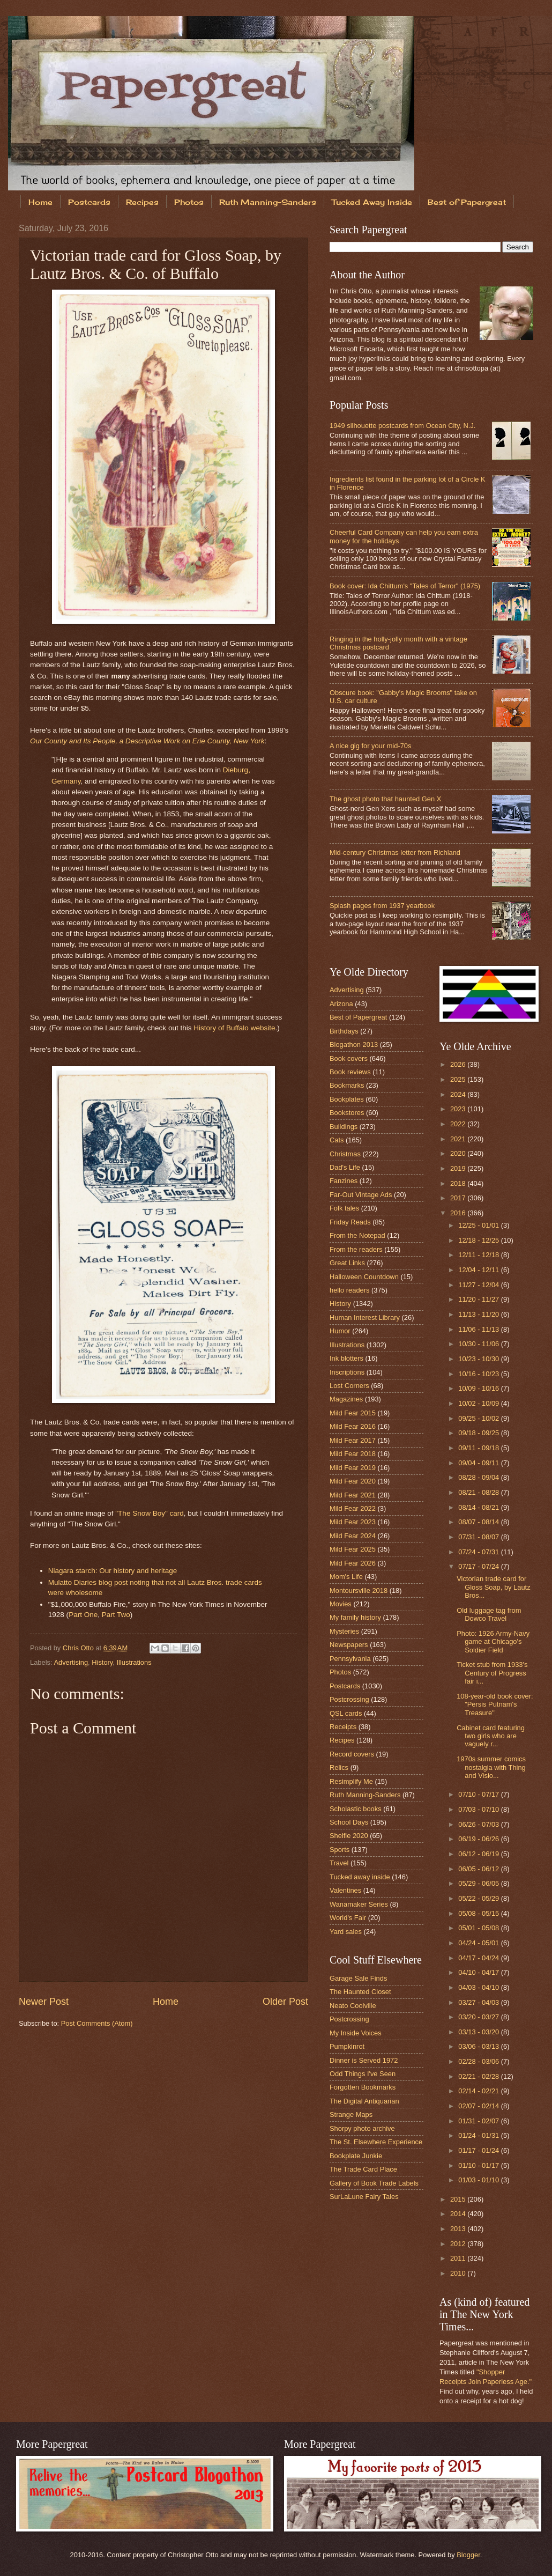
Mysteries (344, 1631)
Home (40, 201)
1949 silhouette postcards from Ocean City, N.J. (402, 426)
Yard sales (346, 1932)
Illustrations (134, 1662)
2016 (458, 1213)
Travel (339, 1863)
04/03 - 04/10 (479, 1987)
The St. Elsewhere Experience (376, 2142)
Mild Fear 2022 (353, 1508)
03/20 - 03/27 (479, 2017)
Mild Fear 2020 (353, 1481)
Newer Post (44, 2001)
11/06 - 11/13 (479, 1329)
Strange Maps (351, 2114)
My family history (355, 1617)
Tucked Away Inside (372, 201)
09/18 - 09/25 (479, 1433)
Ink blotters (346, 1358)
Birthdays (344, 1031)
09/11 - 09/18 (479, 1448)
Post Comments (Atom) (97, 2023)
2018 (458, 1183)
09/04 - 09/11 (479, 1463)
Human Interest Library (365, 1317)
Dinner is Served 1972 (364, 2060)
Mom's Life (346, 1577)
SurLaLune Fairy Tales (364, 2197)
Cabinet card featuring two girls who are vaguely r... (491, 1736)
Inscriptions (347, 1372)
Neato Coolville (353, 2006)
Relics (339, 1767)
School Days (349, 1822)
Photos (189, 201)
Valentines (345, 1890)
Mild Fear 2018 (353, 1454)
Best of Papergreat (358, 1017)
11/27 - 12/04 (479, 1285)
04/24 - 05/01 (479, 1943)
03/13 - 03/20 (479, 2032)
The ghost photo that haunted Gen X (385, 799)
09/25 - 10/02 (479, 1418)
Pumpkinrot (347, 2046)
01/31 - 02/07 (479, 2121)
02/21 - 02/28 (479, 2076)
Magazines (346, 1399)
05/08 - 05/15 (479, 1913)
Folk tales (344, 1208)
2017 (458, 1198)
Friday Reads (350, 1222)
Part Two (116, 1615)
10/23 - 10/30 (479, 1359)
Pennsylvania (350, 1659)
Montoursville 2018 (358, 1590)
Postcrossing (349, 1699)
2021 (458, 1139)
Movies (341, 1604)
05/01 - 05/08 (479, 1928)
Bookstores (347, 1113)
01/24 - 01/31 (479, 2135)
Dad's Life (345, 1167)
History (102, 1662)
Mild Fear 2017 (353, 1440)
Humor (340, 1331)
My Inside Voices (356, 2033)
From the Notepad (357, 1235)
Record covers (352, 1754)
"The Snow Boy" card (149, 1513)
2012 (458, 2244)
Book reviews (350, 1072)
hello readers (349, 1290)
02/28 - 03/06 (479, 2061)
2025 (458, 1079)
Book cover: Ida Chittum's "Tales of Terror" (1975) (405, 586)
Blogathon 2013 (354, 1044)
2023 (458, 1109)
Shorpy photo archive (362, 2128)
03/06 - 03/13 (479, 2046)
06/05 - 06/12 (479, 1869)
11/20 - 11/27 (479, 1299)
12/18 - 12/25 (479, 1240)
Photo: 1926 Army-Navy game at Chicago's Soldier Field (493, 1641)
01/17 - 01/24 (479, 2150)
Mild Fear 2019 (353, 1468)
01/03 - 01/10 (479, 2180)
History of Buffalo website (234, 1028)
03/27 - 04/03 (479, 2002)
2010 (458, 2273)
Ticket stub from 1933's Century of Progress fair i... (492, 1672)
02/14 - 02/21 (479, 2091)
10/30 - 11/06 (479, 1344)
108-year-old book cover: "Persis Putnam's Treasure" (495, 1704)
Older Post (285, 2001)
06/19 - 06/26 (479, 1839)
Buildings (343, 1127)
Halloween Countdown (364, 1277)
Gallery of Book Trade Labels (374, 2183)
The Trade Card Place (363, 2169)
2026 (458, 1064)
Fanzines (343, 1181)
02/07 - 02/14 (479, 2106)
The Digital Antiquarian (364, 2101)
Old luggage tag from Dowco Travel (489, 1614)
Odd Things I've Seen (363, 2074)
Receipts (343, 1727)
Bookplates (347, 1099)
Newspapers (349, 1645)
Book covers (349, 1058)
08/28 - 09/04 (479, 1477)
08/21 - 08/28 (479, 1492)
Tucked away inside (360, 1877)
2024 (458, 1094)
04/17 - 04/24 (479, 1958)
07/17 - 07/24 (479, 1566)
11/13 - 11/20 (479, 1314)
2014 (458, 2214)
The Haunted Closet (360, 1992)
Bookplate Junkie (356, 2156)
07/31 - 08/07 (479, 1537)
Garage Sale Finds (358, 1978)
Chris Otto (79, 1648)
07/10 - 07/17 (479, 1794)
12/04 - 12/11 (479, 1270)
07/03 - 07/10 (479, 1809)
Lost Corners (349, 1386)
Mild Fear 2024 (353, 1536)
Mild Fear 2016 (353, 1426)
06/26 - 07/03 (479, 1824)
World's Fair (348, 1918)
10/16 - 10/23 (479, 1374)
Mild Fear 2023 (353, 1522)
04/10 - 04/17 (479, 1972)
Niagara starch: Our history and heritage (112, 1571)
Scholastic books (356, 1809)
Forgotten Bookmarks (363, 2087)
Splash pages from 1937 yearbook (382, 906)
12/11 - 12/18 (479, 1255)
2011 (458, 2258)
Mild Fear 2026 (353, 1563)
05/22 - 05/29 (479, 1898)
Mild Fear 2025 (353, 1549)
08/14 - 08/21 (479, 1507)
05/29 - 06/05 (479, 1883)
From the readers (356, 1249)
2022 (458, 1124)
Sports (339, 1850)
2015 (458, 2199)
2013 (458, 2229)
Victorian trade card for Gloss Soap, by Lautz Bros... (493, 1587)
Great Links (347, 1263)
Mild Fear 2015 (353, 1413)
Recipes (142, 201)
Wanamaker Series (359, 1904)
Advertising (71, 1662)
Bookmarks (347, 1085)
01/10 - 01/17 (479, 2165)
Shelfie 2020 (349, 1836)
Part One (83, 1615)
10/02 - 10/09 (479, 1403)
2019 (458, 1168)
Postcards (89, 201)
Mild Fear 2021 (353, 1495)
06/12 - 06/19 (479, 1854)
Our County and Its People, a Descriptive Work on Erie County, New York (147, 741)
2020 (458, 1153)
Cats (337, 1140)
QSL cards (346, 1713)
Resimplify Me (351, 1781)
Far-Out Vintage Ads (361, 1195)
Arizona (341, 1004)
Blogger (468, 2555)
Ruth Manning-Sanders (267, 201)
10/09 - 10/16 (479, 1388)
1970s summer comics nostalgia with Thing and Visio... (491, 1767)
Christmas (345, 1154)
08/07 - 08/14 (479, 1522)
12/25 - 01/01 (479, 1225)
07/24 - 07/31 (479, 1552)
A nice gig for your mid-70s (370, 746)
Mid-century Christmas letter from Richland (395, 852)
